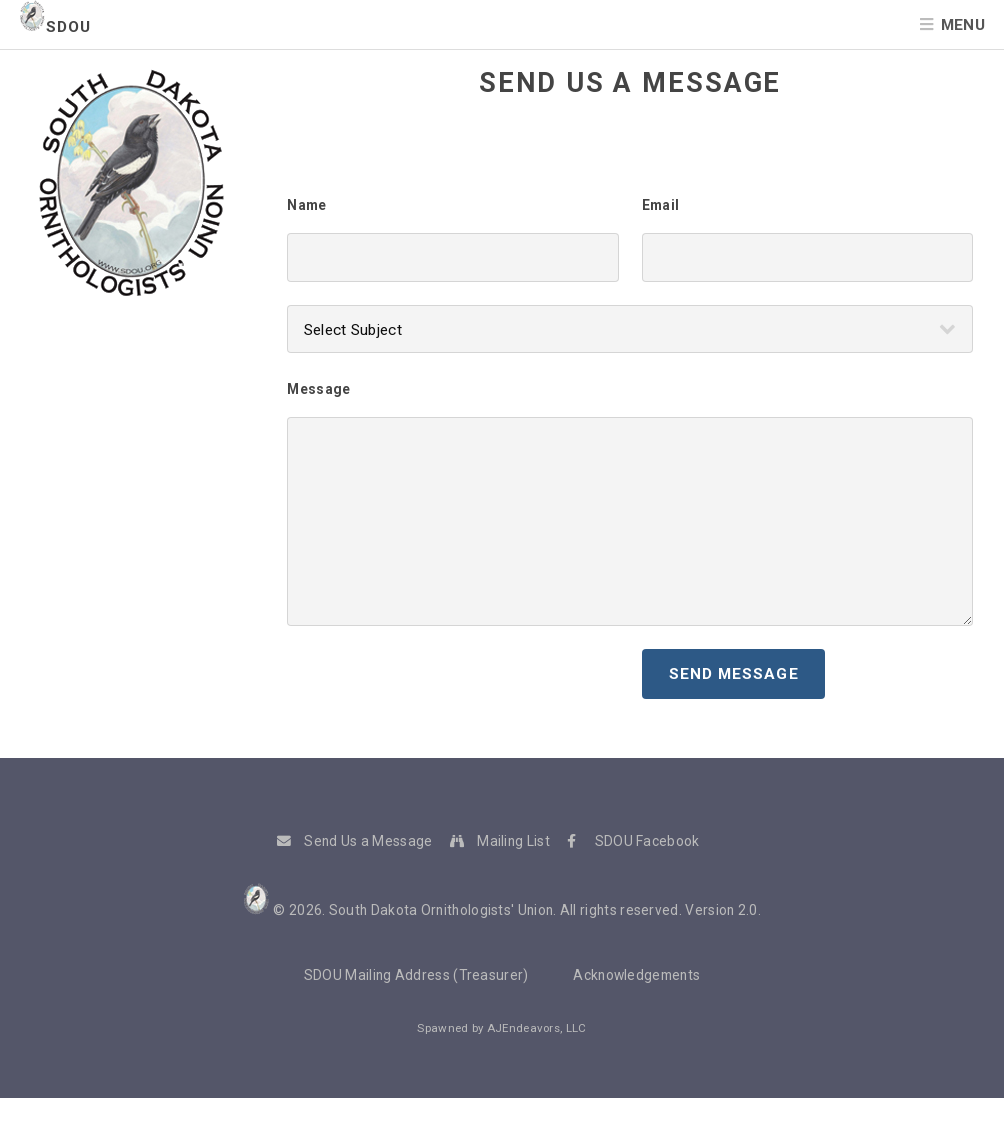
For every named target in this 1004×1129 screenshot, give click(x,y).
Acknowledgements (636, 975)
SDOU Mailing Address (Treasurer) (416, 975)
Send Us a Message (368, 841)
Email (661, 205)
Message (318, 389)
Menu (963, 25)
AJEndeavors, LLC (537, 1028)
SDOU (55, 27)
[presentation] (439, 688)
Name (306, 205)
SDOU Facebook (647, 841)
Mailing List (513, 841)
